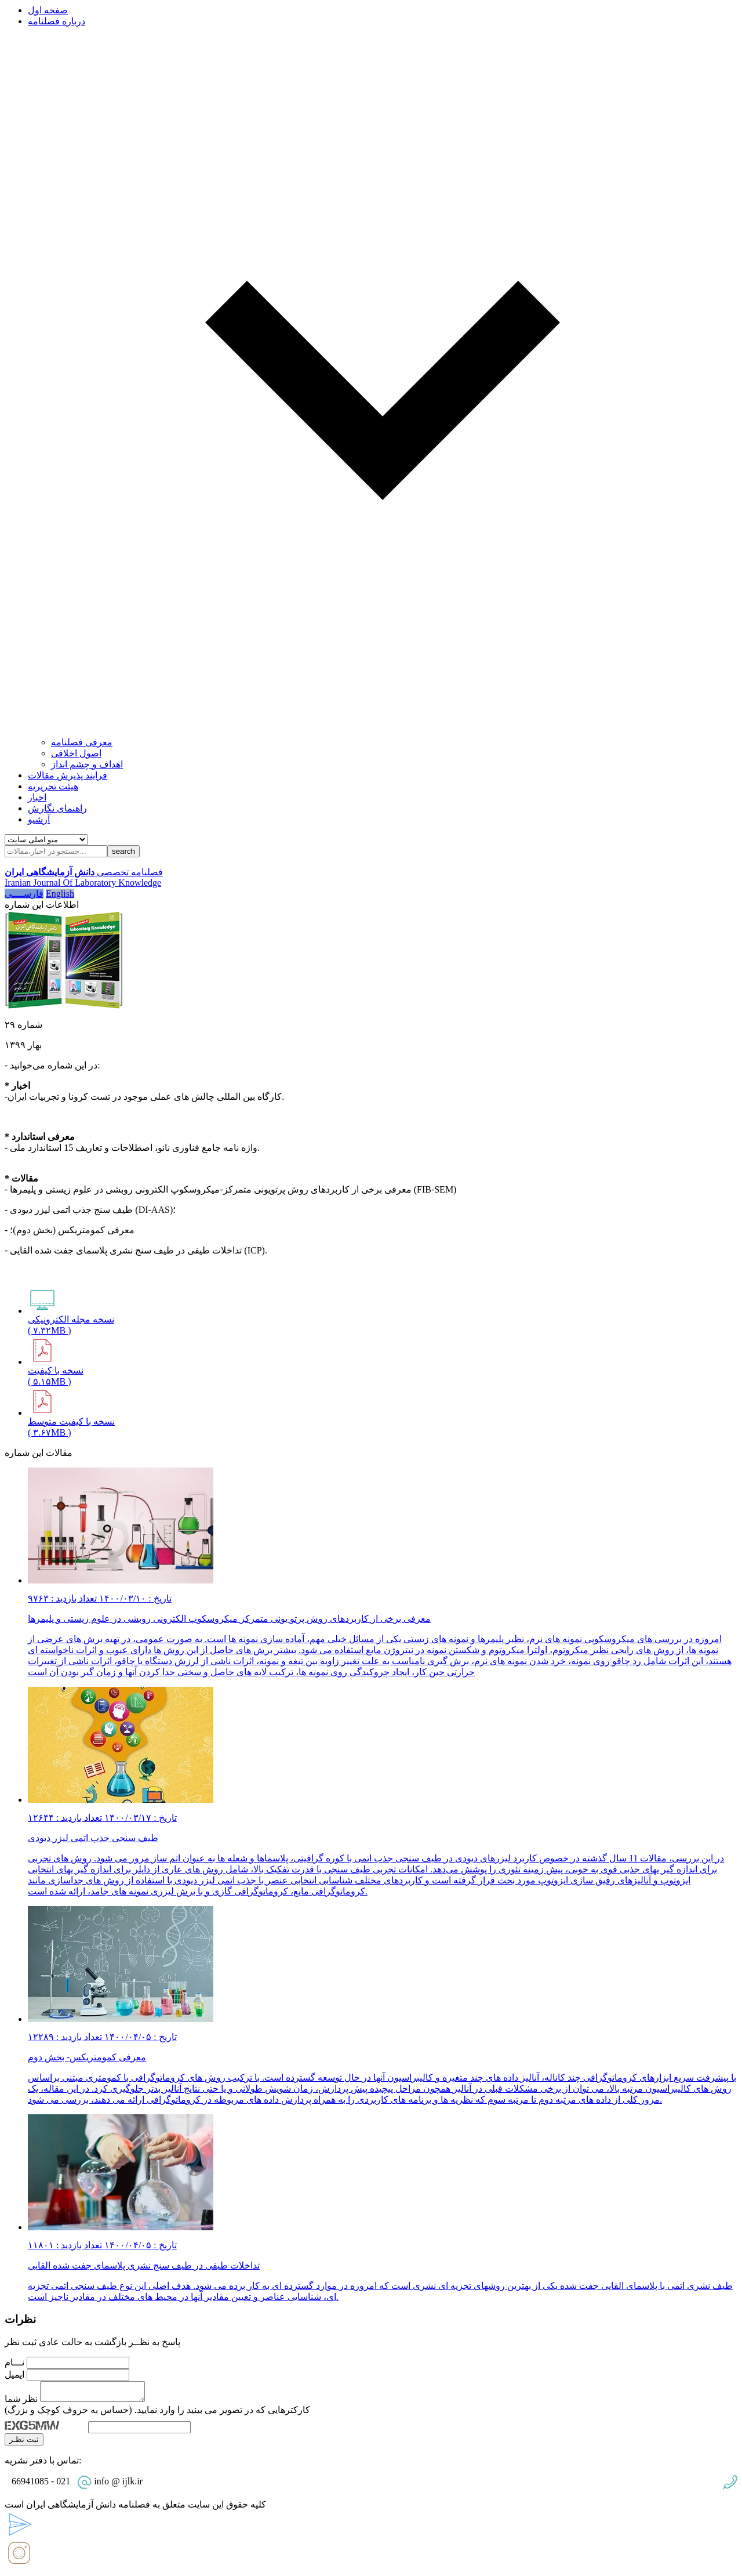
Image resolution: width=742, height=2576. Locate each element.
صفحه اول (48, 10)
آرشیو (39, 819)
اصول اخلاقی (76, 753)
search (123, 851)
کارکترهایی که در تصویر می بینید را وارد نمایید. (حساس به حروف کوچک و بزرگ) (157, 2413)
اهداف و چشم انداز (87, 764)
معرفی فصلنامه (81, 742)
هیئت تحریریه (53, 786)
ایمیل (14, 2374)
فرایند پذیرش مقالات (67, 775)
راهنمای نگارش (57, 808)
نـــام (14, 2362)
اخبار (37, 797)
